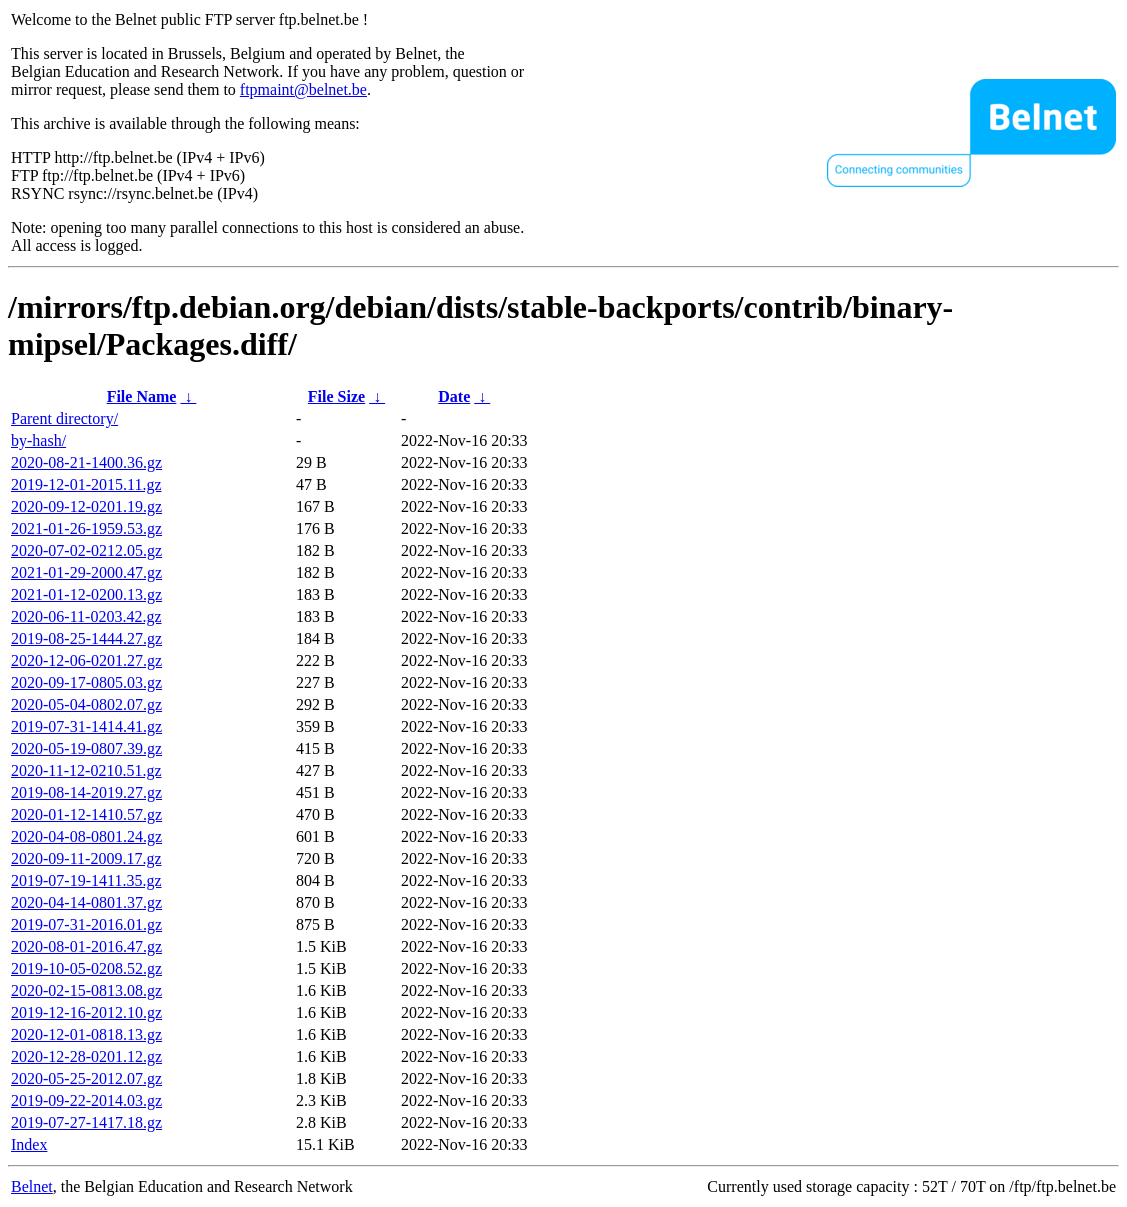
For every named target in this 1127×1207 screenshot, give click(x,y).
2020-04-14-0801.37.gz (86, 902)
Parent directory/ (64, 418)
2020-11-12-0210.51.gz (86, 770)
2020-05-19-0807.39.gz (86, 748)
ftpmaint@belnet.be (303, 89)
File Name (142, 396)
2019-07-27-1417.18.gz (86, 1122)
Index (29, 1144)
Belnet (32, 1186)
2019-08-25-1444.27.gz (86, 638)
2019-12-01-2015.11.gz (86, 484)
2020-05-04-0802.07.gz (86, 704)
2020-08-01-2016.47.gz (86, 946)
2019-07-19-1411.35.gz (86, 880)
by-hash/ (38, 440)
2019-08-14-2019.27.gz (86, 792)
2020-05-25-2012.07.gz (86, 1078)
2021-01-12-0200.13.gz (86, 594)
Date (454, 396)
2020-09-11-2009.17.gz (86, 858)
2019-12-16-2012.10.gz (86, 1012)
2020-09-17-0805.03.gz (86, 682)
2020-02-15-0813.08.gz (86, 990)
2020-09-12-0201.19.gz (86, 506)
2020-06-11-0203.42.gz (86, 616)
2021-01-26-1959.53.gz (86, 528)
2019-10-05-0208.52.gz (86, 968)
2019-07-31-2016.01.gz (86, 924)
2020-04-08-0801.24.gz (86, 836)
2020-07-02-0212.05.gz (86, 550)
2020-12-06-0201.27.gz (86, 660)
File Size (336, 396)
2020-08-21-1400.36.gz (86, 462)
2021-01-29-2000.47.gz (86, 572)
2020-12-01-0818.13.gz (86, 1034)
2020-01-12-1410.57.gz (86, 814)
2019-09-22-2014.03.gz (86, 1100)
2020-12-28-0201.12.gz (86, 1056)
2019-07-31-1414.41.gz (86, 726)
